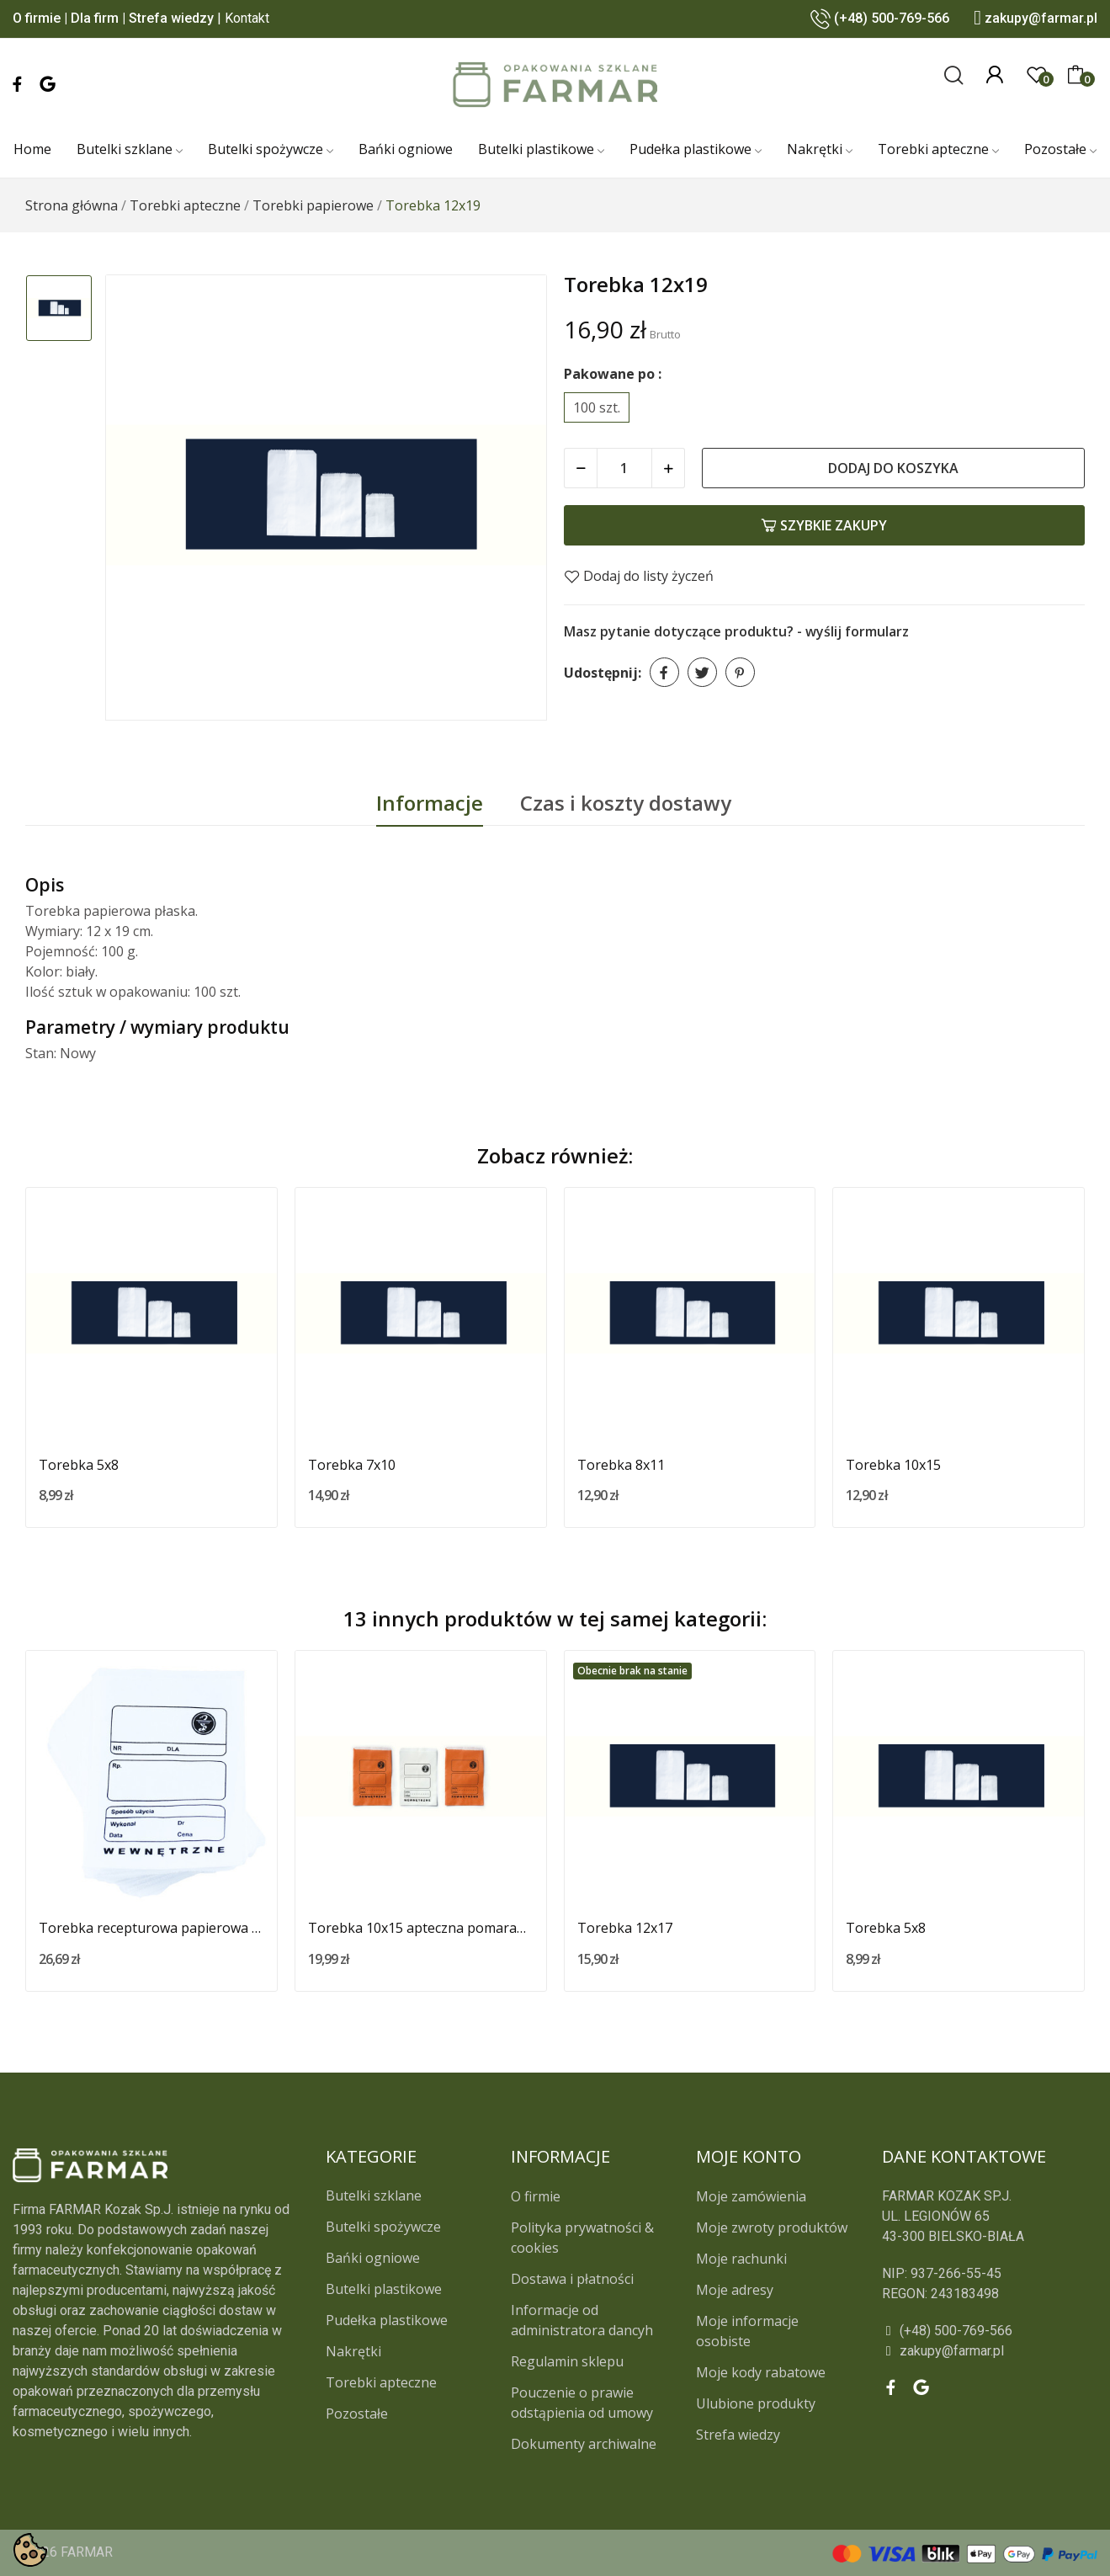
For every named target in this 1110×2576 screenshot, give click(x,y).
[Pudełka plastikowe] (695, 150)
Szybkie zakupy (824, 525)
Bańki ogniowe (373, 2258)
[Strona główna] (71, 205)
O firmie (37, 18)
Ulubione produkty (755, 2403)
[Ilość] (624, 468)
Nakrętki (353, 2351)
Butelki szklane (374, 2195)
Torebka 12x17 (624, 1928)
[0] (1037, 74)
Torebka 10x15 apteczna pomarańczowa (421, 1928)
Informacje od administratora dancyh (582, 2320)
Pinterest (740, 672)
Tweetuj (702, 672)
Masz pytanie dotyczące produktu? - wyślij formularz (736, 631)
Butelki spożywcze (383, 2226)
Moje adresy (734, 2290)
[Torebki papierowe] (313, 205)
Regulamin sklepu (567, 2361)
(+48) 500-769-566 (891, 18)
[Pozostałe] (1060, 150)
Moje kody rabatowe (761, 2372)
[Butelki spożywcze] (270, 150)
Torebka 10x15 (893, 1465)
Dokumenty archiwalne (583, 2444)
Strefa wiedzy (171, 18)
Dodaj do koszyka (893, 468)
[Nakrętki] (819, 150)
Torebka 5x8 (79, 1465)
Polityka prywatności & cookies (582, 2237)
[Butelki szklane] (130, 150)
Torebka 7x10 (352, 1465)
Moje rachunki (741, 2258)
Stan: (40, 1053)
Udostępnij (664, 672)
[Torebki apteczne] (938, 150)
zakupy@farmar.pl (1041, 18)
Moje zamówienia (751, 2196)
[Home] (32, 150)
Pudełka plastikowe (387, 2320)
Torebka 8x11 (621, 1465)
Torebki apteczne (381, 2382)
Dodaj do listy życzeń (639, 575)
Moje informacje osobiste (747, 2331)
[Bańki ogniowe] (405, 150)
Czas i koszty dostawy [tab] (625, 803)
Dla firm (95, 18)
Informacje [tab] (429, 803)
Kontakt (247, 18)
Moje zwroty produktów (771, 2227)
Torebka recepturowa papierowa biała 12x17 (151, 1928)
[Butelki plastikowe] (541, 150)
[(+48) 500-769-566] (989, 2331)
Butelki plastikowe (384, 2289)
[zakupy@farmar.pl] (989, 2351)
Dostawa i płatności (572, 2279)
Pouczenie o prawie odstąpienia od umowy (582, 2402)
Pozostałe (357, 2413)
